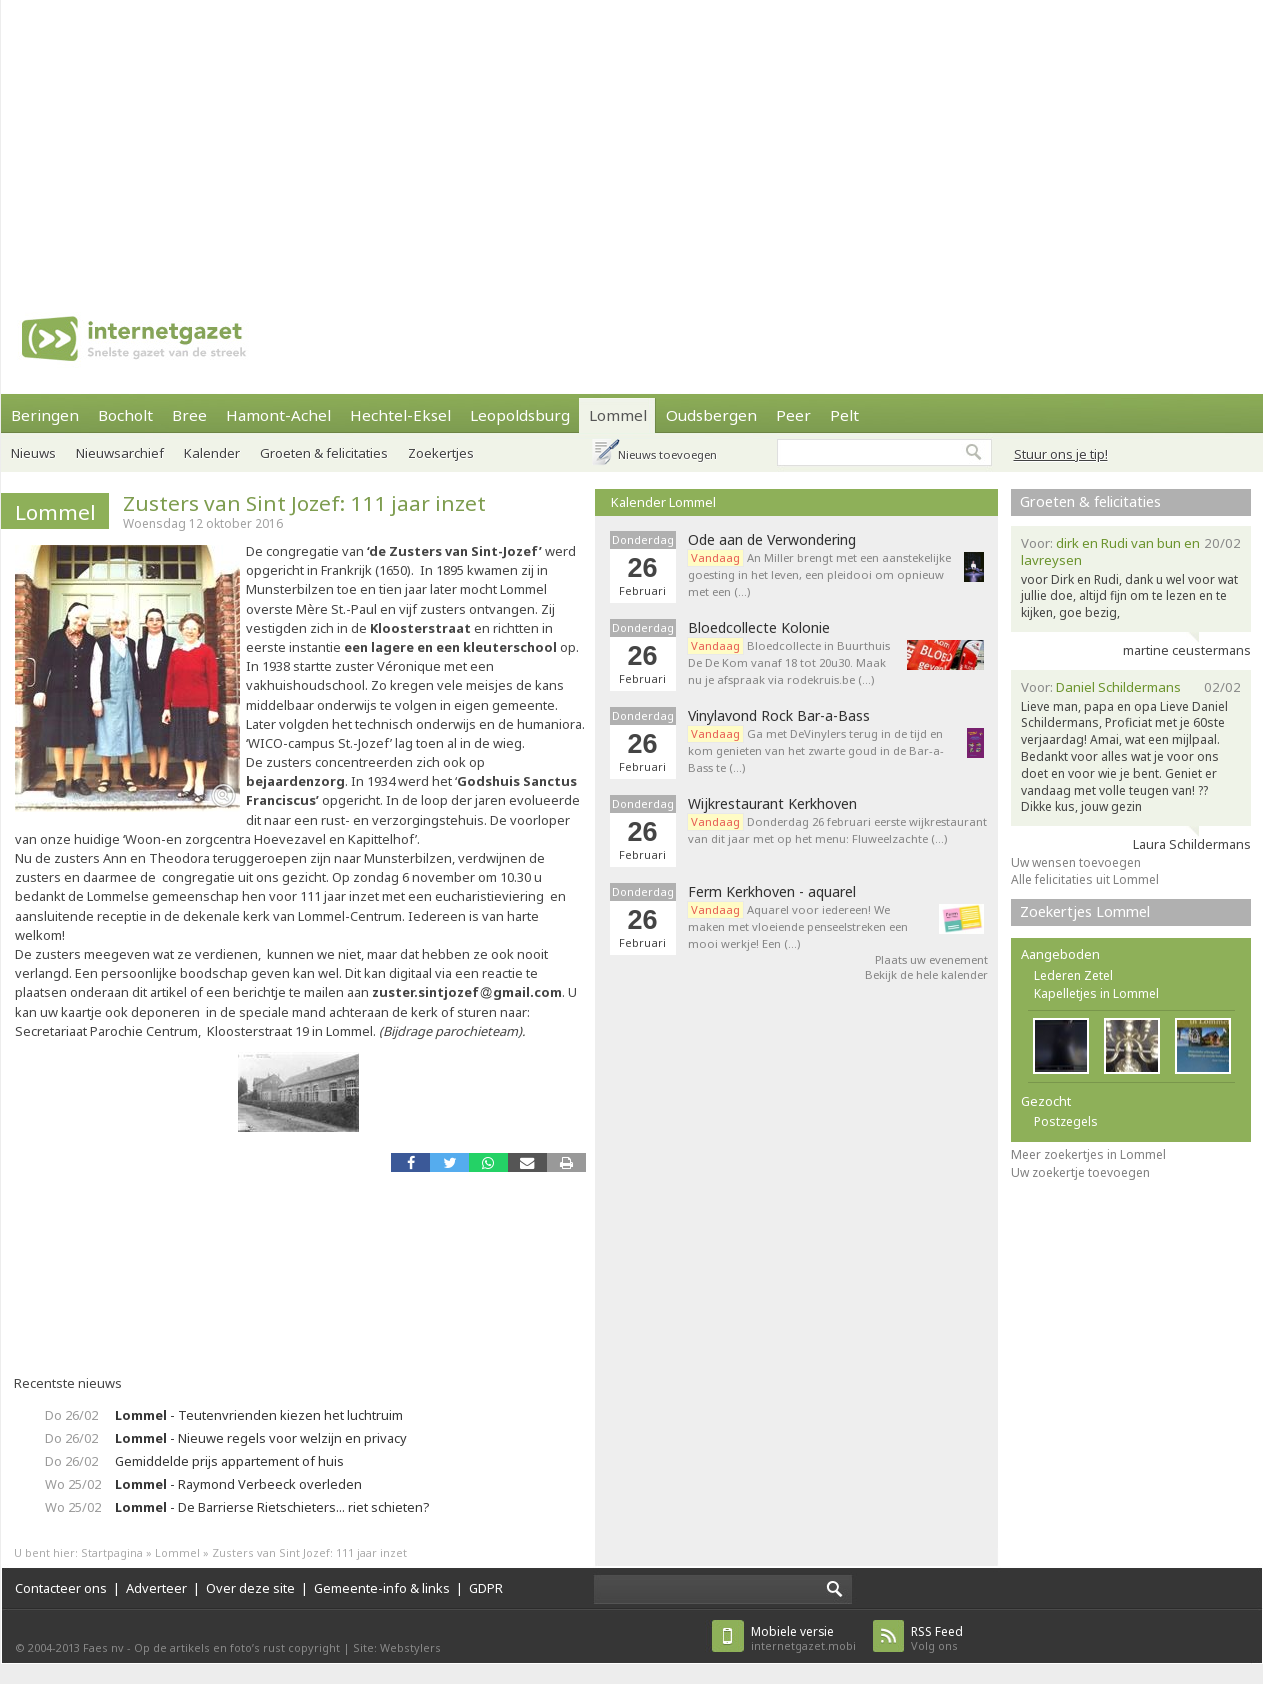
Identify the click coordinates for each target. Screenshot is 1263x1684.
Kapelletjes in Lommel (1096, 993)
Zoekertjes (441, 453)
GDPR (486, 1588)
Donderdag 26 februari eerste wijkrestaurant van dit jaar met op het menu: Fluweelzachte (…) (837, 830)
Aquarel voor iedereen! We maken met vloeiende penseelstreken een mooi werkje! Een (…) (798, 926)
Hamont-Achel (278, 415)
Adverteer (156, 1588)
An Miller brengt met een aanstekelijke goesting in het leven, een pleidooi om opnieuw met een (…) (819, 574)
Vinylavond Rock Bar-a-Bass (779, 716)
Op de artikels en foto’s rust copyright (237, 1647)
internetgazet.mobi (803, 1638)
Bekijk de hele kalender (926, 974)
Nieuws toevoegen (667, 454)
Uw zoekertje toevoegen (1080, 1172)
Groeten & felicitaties (324, 453)
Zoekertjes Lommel (1085, 911)
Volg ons (937, 1638)
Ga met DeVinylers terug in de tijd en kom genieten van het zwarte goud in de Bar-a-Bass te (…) (816, 750)
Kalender (212, 453)
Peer (793, 415)
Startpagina (112, 1552)
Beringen (45, 415)
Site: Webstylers (397, 1647)
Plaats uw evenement (931, 959)
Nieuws (33, 453)
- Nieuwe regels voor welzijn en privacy (261, 1438)
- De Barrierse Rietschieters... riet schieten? (272, 1507)
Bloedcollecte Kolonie (759, 628)
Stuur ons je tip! (1061, 454)
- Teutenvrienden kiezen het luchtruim (259, 1415)
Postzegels (1066, 1121)
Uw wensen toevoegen (1076, 862)
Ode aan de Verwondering (772, 540)
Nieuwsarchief (120, 453)
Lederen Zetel (1073, 975)
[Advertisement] (618, 140)
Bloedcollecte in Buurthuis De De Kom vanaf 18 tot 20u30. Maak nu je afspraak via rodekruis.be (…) (789, 662)
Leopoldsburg (520, 415)
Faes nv (103, 1647)
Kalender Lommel (663, 502)
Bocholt (125, 415)
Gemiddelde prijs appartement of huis (229, 1461)
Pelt (844, 415)
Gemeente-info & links (382, 1588)
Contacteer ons (61, 1588)
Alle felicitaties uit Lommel (1085, 879)
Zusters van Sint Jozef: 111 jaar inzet (304, 503)
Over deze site (250, 1588)
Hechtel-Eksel (400, 415)
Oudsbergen (711, 415)
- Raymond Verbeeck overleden (238, 1484)
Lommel (618, 415)
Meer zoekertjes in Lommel (1088, 1154)
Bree (189, 415)
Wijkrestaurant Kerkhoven (772, 804)
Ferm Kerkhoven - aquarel (772, 892)
